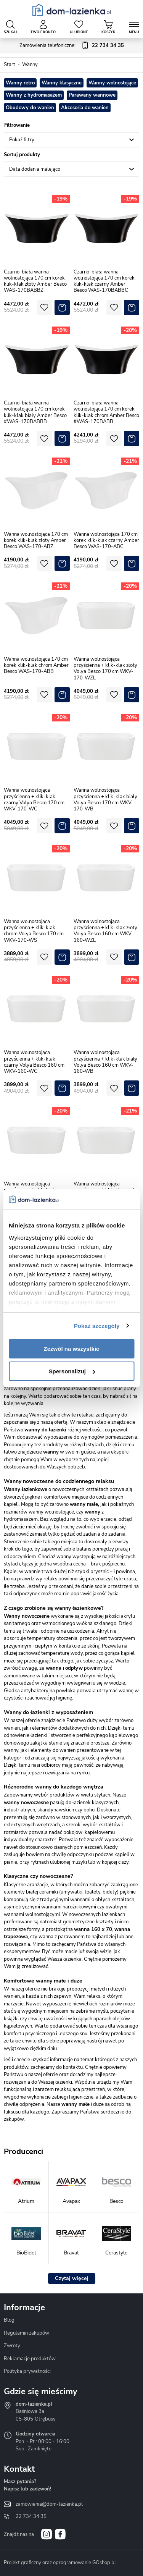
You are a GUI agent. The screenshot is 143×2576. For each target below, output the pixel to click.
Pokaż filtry (21, 139)
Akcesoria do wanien (85, 107)
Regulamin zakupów (26, 2333)
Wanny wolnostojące (112, 82)
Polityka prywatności (27, 2371)
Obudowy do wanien (30, 107)
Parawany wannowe (92, 95)
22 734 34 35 (31, 2516)
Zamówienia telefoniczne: (71, 46)
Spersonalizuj (71, 1371)
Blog (9, 2320)
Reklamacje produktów (30, 2358)
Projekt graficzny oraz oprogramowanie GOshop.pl (60, 2562)
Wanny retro (20, 82)
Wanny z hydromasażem (34, 95)
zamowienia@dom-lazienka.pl (49, 2504)
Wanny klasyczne (62, 82)
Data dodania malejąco (34, 169)
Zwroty (12, 2345)
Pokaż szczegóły (97, 1326)
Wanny (30, 64)
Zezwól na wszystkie (72, 1348)
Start (9, 64)
